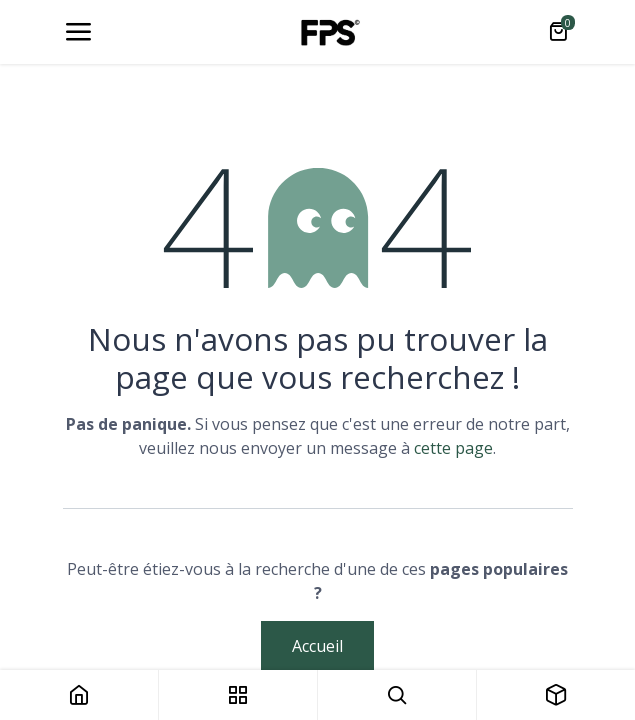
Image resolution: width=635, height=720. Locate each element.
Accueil (317, 646)
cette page (453, 448)
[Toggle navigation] (78, 32)
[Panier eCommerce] (558, 32)
